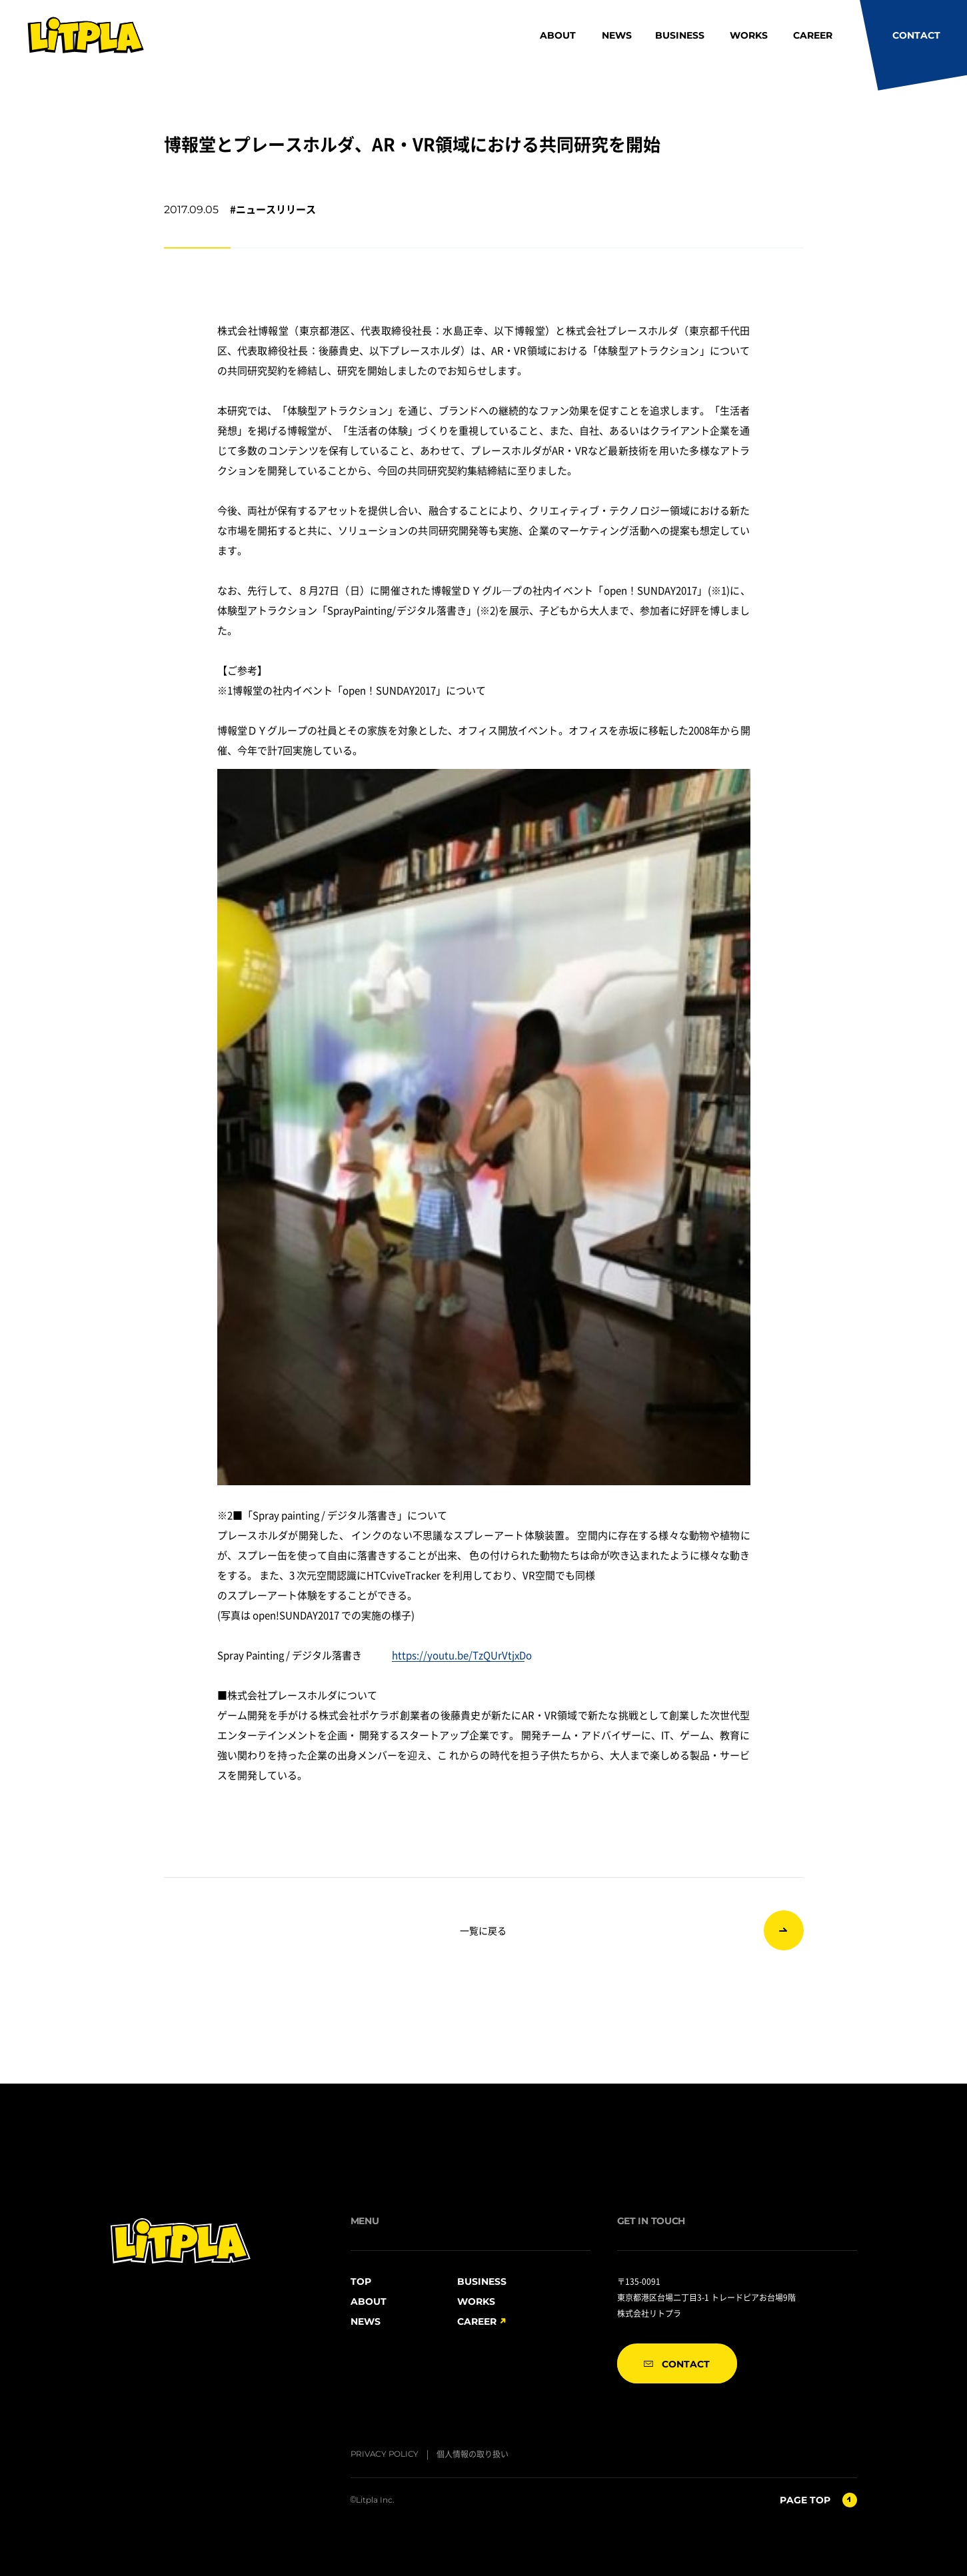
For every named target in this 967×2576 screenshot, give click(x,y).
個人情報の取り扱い (472, 2453)
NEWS (617, 35)
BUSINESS (679, 35)
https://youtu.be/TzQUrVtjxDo (462, 1655)
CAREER (812, 35)
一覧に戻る (483, 1930)
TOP (361, 2281)
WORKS (749, 35)
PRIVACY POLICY (385, 2454)
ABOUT (558, 35)
